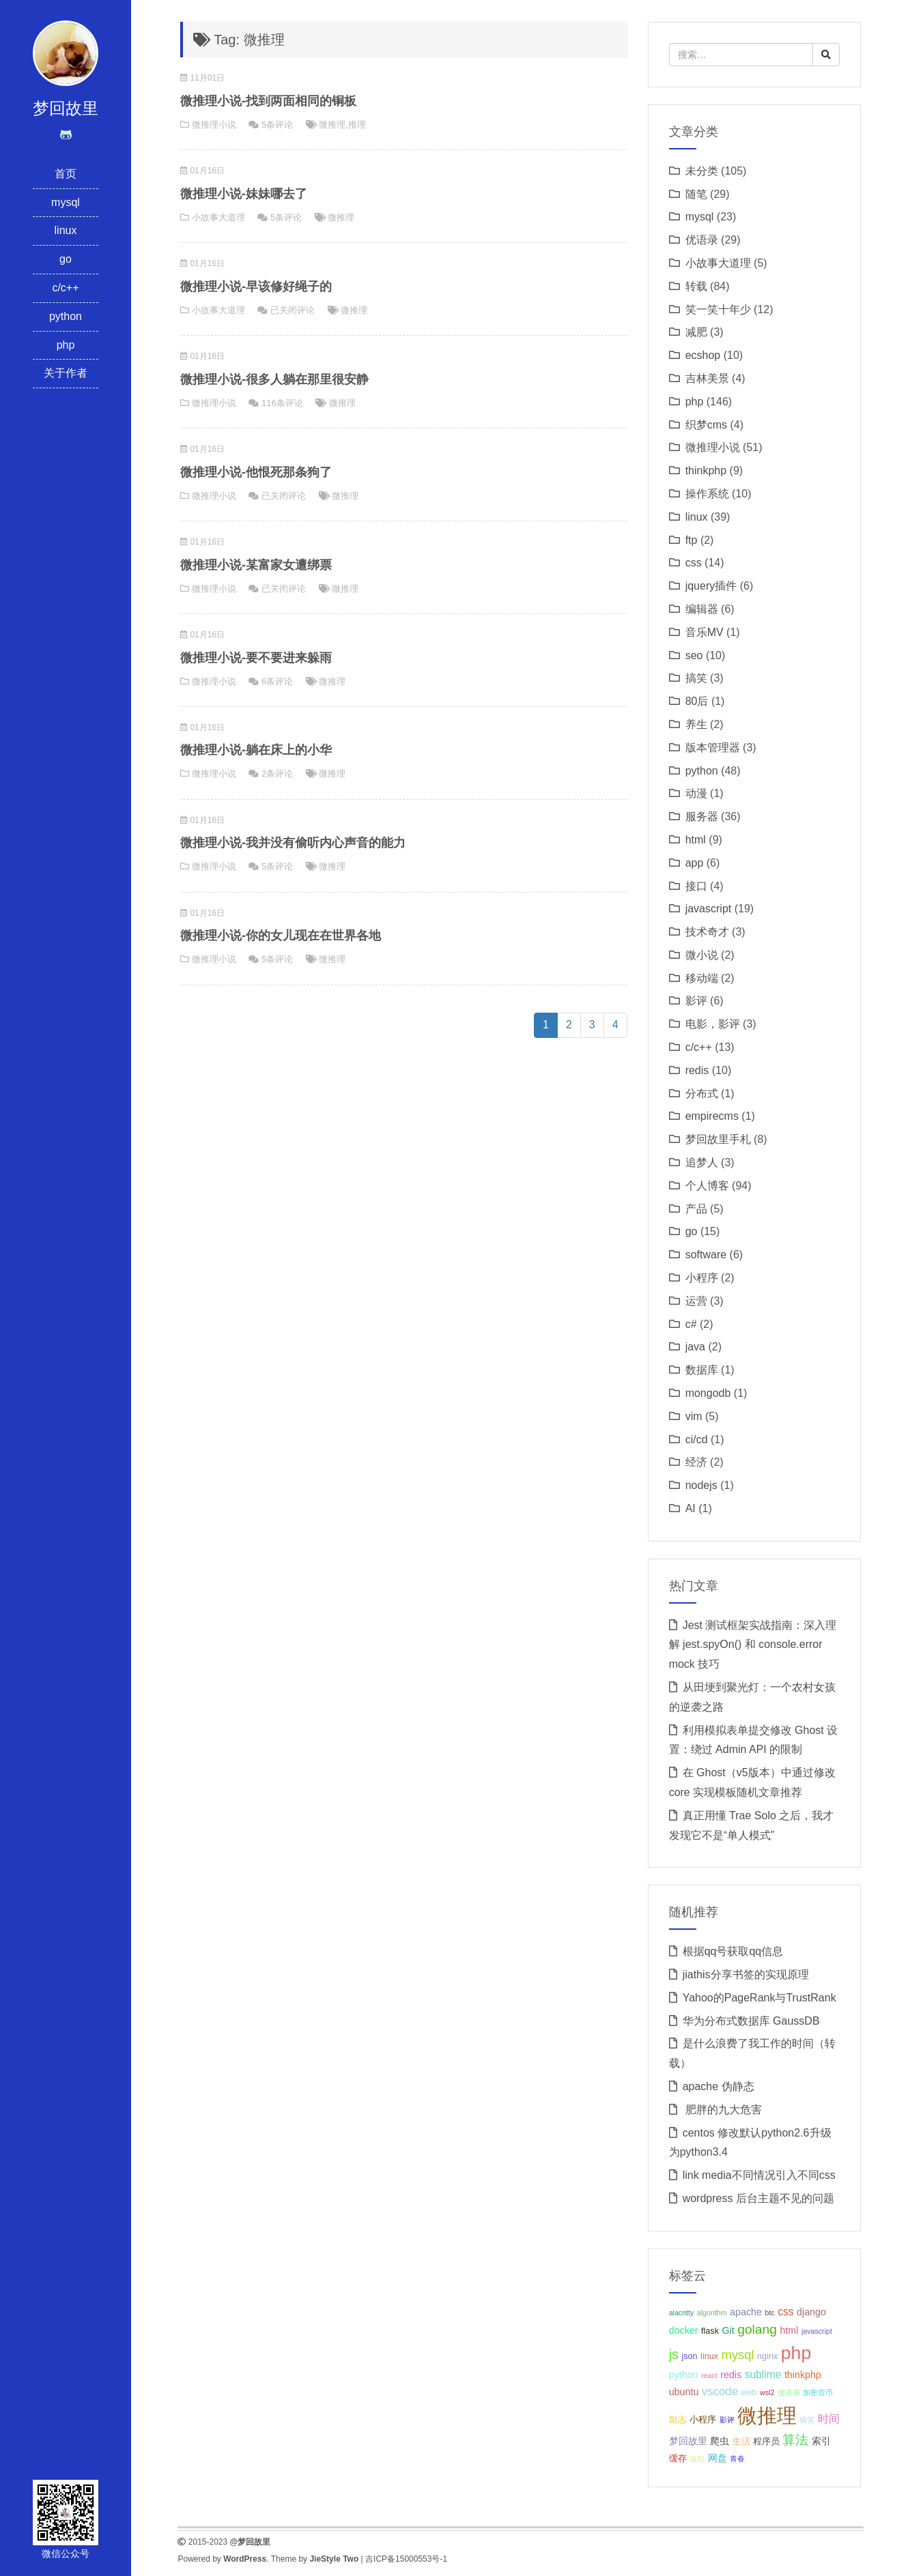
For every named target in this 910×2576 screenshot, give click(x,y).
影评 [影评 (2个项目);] (727, 2420)
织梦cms (706, 425)
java (695, 1346)
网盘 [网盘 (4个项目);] (717, 2457)
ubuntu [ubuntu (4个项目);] (684, 2391)
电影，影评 (712, 1024)
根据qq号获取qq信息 (733, 1951)
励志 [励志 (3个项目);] (678, 2420)
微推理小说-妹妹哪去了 (243, 194)
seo (694, 655)
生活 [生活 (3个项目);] (741, 2441)
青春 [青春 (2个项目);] (737, 2459)
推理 (357, 124)
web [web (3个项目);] (748, 2392)
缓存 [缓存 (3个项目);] (678, 2458)
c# (691, 1324)
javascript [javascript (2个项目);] (816, 2331)
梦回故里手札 (718, 1139)
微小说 (701, 955)
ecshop (703, 355)
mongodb (708, 1393)
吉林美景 (707, 378)
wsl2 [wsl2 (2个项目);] (767, 2392)
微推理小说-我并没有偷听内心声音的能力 (293, 843)
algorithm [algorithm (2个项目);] (712, 2313)
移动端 (701, 978)
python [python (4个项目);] (683, 2374)
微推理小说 (214, 124)
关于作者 (65, 373)
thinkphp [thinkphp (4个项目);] (802, 2374)
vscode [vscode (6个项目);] (720, 2391)
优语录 (701, 240)
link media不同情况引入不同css (759, 2175)
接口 (696, 886)
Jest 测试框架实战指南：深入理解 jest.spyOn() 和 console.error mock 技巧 (753, 1644)
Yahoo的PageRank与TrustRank (759, 1997)
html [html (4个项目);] (789, 2330)
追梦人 (701, 1162)
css (693, 562)
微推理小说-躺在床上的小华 (256, 750)
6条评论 (277, 681)
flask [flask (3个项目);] (710, 2331)
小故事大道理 (218, 217)
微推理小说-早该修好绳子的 (256, 286)
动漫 (696, 793)
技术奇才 (707, 932)
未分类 (701, 171)
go (65, 259)
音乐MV (704, 632)
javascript (708, 908)
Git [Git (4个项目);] (728, 2330)
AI (690, 1508)
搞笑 (696, 678)
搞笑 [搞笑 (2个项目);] (806, 2420)
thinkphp (706, 470)
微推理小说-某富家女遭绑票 (256, 565)
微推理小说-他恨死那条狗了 (256, 472)
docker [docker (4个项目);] (683, 2330)
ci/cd (696, 1439)
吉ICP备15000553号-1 (406, 2559)
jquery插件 (711, 586)
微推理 (332, 124)
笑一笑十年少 (718, 309)
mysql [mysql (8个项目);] (738, 2354)
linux (66, 230)
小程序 (701, 1278)
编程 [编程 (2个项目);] (697, 2459)
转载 (696, 286)
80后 (697, 701)
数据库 (701, 1370)
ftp (691, 540)
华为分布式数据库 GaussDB (751, 2021)
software (705, 1254)
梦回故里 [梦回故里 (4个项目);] (688, 2440)
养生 (696, 724)
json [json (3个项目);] (689, 2356)
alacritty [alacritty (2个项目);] (681, 2313)
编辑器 (701, 609)
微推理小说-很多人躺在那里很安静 (274, 379)
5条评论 (277, 124)
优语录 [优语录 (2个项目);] (789, 2392)
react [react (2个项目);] (709, 2375)
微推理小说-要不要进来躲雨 (256, 658)
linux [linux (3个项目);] (709, 2356)
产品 (696, 1209)
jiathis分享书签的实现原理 (746, 1974)
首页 (65, 173)
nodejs (701, 1485)
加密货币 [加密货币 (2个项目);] (818, 2392)
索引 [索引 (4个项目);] (821, 2440)
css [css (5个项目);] (785, 2311)
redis (697, 1070)
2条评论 (277, 773)
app (694, 863)
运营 (696, 1301)
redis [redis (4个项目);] (730, 2374)
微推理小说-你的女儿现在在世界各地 (280, 935)
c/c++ (65, 287)
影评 (696, 1001)
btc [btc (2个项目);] (769, 2313)
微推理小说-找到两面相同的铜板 (268, 101)
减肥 (696, 332)
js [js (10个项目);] (674, 2354)
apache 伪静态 (718, 2086)
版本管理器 (712, 747)
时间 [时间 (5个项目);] (829, 2419)
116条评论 (282, 403)
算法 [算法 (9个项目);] (795, 2440)
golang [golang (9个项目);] (757, 2329)
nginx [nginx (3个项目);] (767, 2356)
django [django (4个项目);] (811, 2311)
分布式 (701, 1093)
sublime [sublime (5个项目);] (763, 2374)
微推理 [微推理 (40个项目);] (767, 2415)
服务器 (701, 816)
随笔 (696, 194)
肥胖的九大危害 (722, 2109)
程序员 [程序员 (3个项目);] (766, 2441)
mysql (65, 202)
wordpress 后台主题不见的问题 (758, 2198)
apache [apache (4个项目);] (746, 2311)
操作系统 (707, 494)
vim (693, 1416)
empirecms (712, 1116)
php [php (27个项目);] (796, 2353)
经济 (696, 1462)
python (65, 316)
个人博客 (707, 1185)
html (695, 839)
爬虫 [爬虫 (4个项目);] (719, 2440)
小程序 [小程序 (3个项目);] (702, 2420)
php (66, 345)
